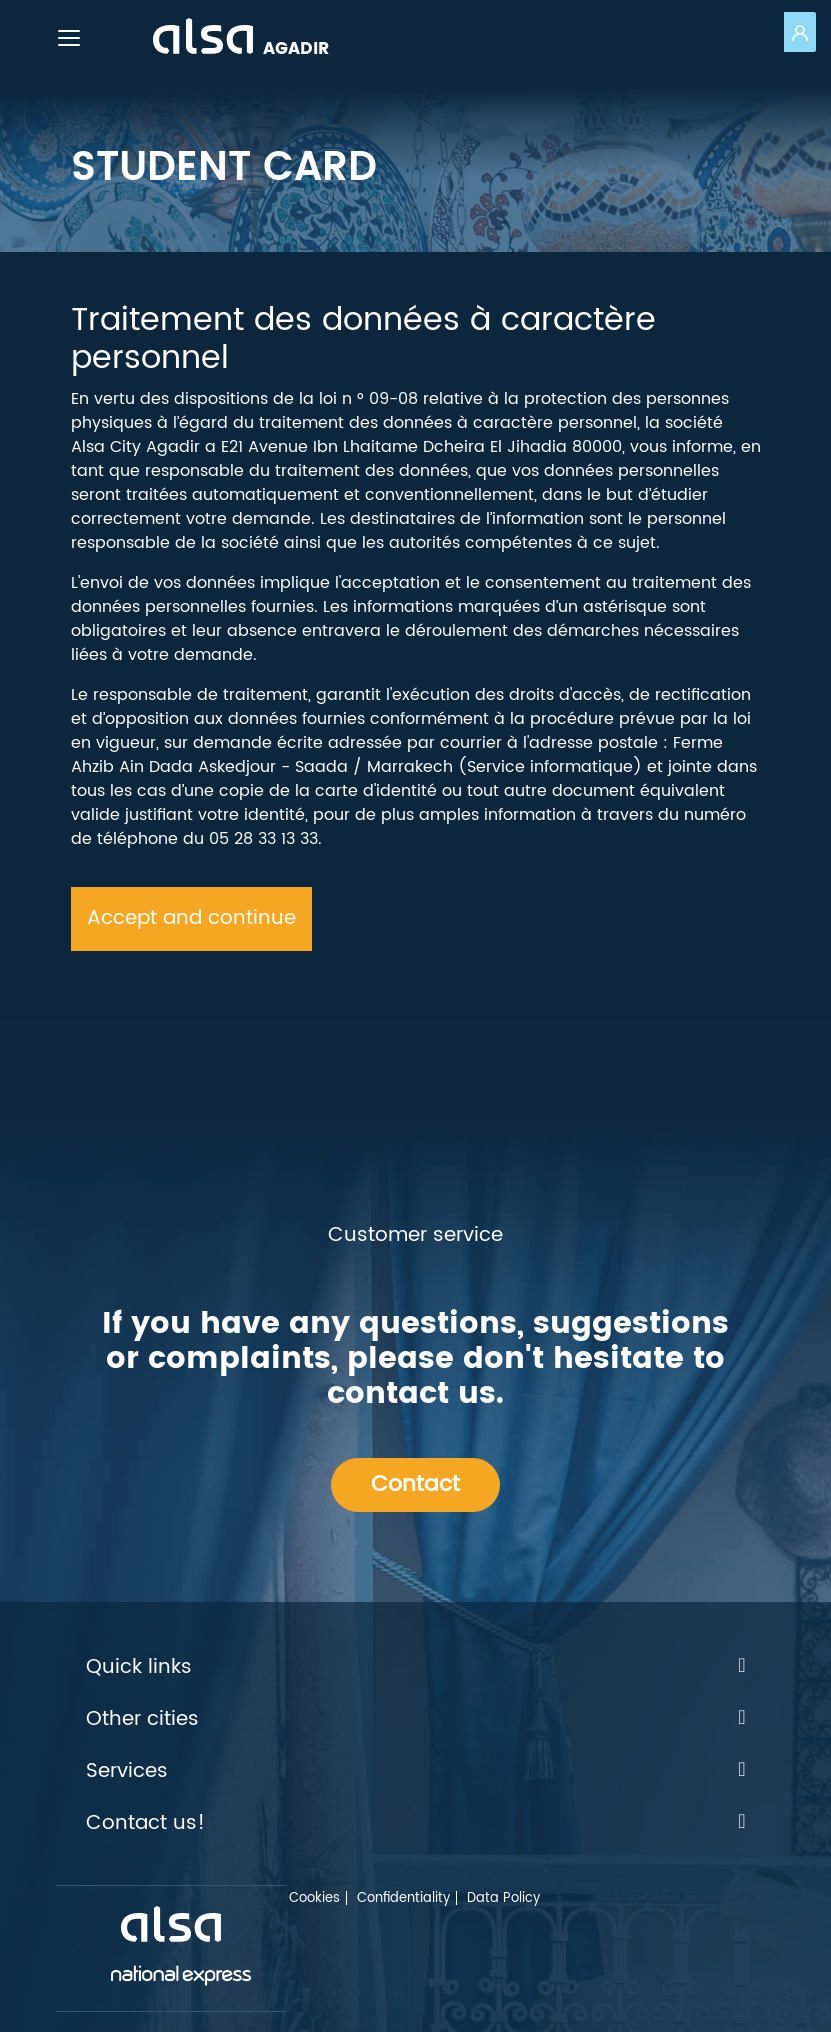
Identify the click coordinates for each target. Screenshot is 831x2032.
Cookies (314, 1898)
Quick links (416, 1668)
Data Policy (503, 1898)
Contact (415, 1484)
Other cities (416, 1720)
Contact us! (416, 1824)
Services (416, 1772)
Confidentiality (403, 1898)
